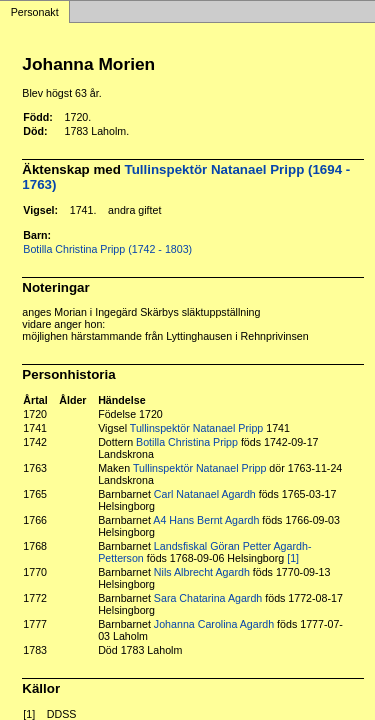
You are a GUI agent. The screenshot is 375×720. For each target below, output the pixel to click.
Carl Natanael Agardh (205, 494)
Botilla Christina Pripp (187, 442)
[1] (293, 558)
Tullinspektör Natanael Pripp (196, 428)
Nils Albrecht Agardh (202, 572)
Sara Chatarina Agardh (208, 598)
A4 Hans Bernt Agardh (206, 520)
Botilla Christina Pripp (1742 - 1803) (107, 249)
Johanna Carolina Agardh (214, 624)
